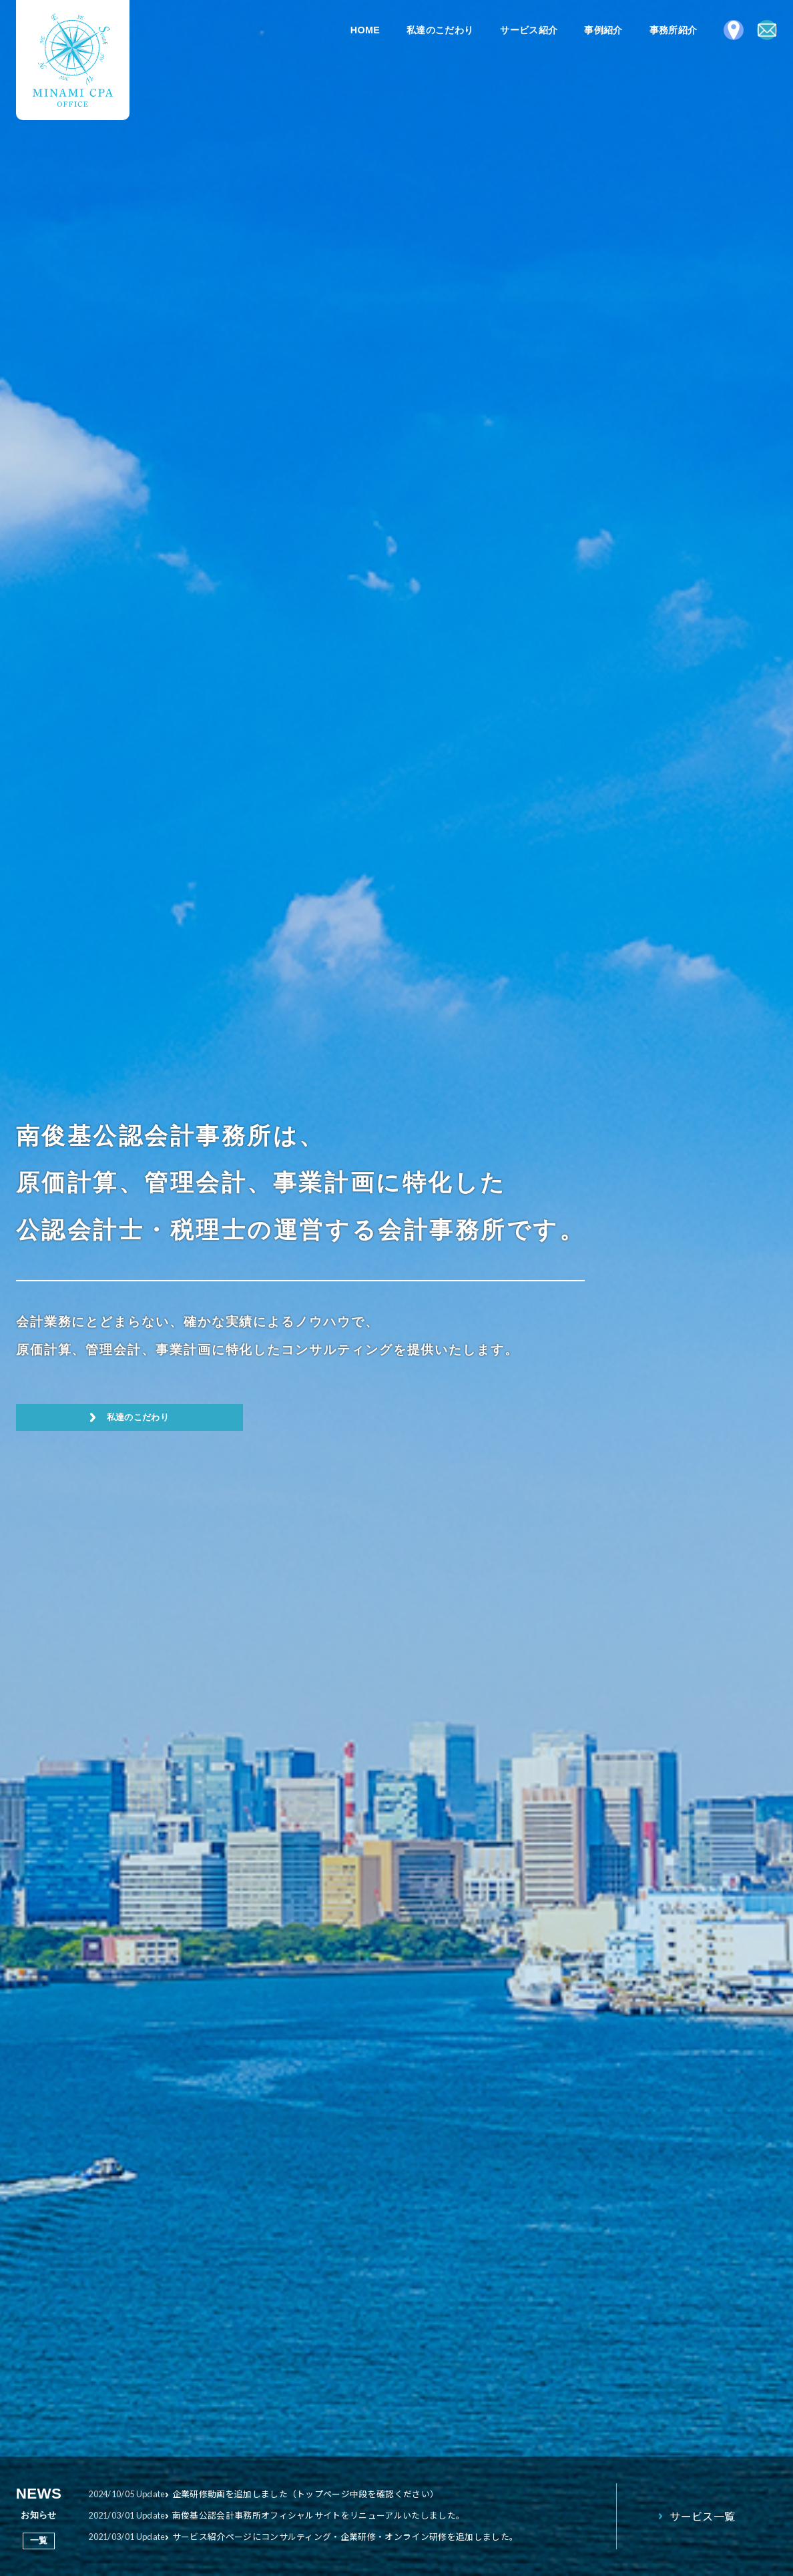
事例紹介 (576, 30)
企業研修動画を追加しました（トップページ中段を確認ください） (330, 2493)
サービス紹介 (502, 30)
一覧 (39, 2540)
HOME (338, 30)
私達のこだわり (413, 30)
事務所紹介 (647, 30)
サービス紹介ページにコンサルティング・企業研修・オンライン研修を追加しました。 (373, 2536)
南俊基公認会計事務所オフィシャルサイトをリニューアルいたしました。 (344, 2515)
